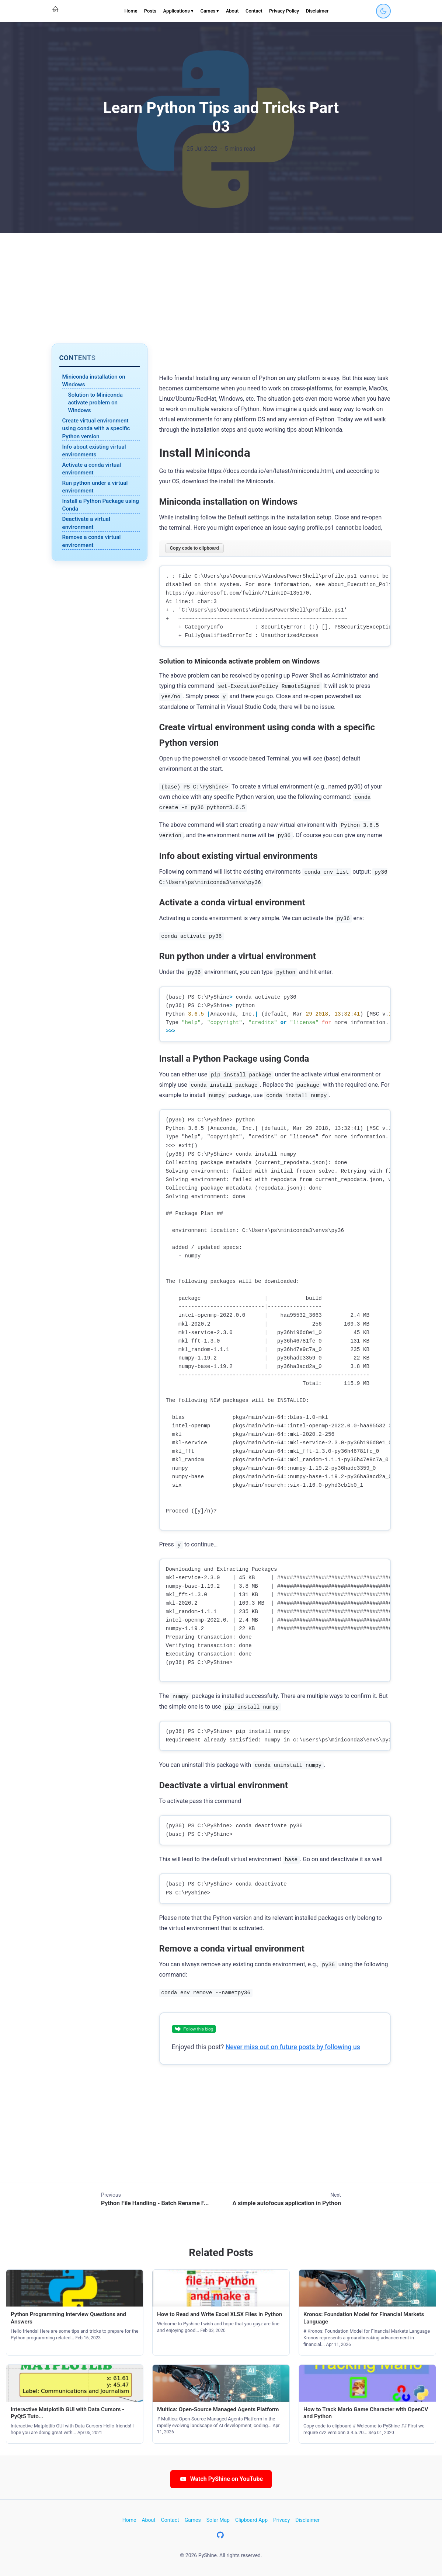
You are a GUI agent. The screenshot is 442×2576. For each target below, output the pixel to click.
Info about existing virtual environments (94, 450)
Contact (254, 11)
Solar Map (218, 2520)
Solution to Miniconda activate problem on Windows (95, 402)
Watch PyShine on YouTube (221, 2478)
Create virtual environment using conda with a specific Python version (96, 428)
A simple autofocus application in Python (286, 2203)
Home (131, 11)
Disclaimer (317, 11)
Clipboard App (251, 2520)
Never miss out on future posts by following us (293, 2047)
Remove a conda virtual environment (91, 541)
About (232, 11)
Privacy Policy (284, 11)
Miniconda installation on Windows (93, 380)
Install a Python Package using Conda (100, 505)
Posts (150, 11)
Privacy (281, 2520)
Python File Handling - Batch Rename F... (155, 2203)
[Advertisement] (221, 288)
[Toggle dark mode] (383, 11)
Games (193, 2520)
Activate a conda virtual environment (91, 469)
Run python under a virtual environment (95, 487)
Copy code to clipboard (194, 548)
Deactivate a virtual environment (86, 523)
